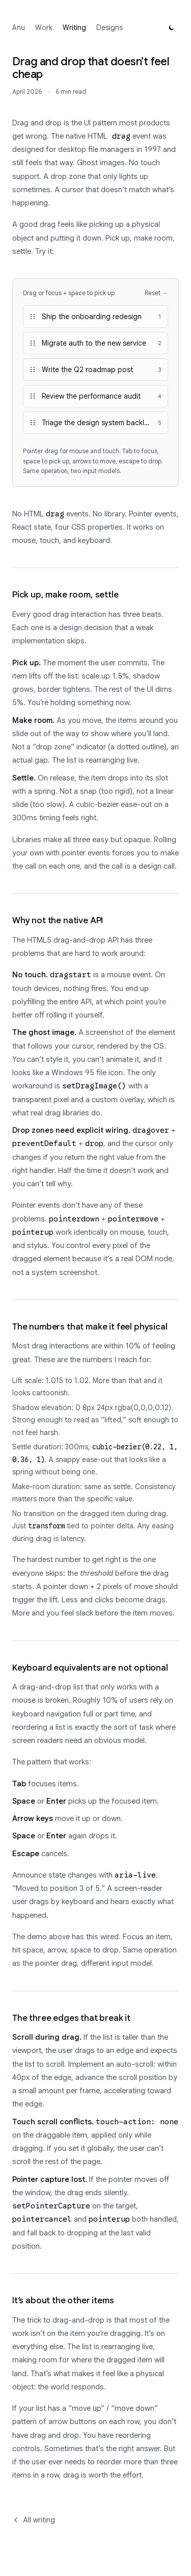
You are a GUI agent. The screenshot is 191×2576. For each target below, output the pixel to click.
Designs (109, 27)
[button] (95, 316)
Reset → (156, 293)
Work (43, 27)
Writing (74, 27)
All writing (33, 2520)
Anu (18, 27)
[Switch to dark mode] (172, 27)
